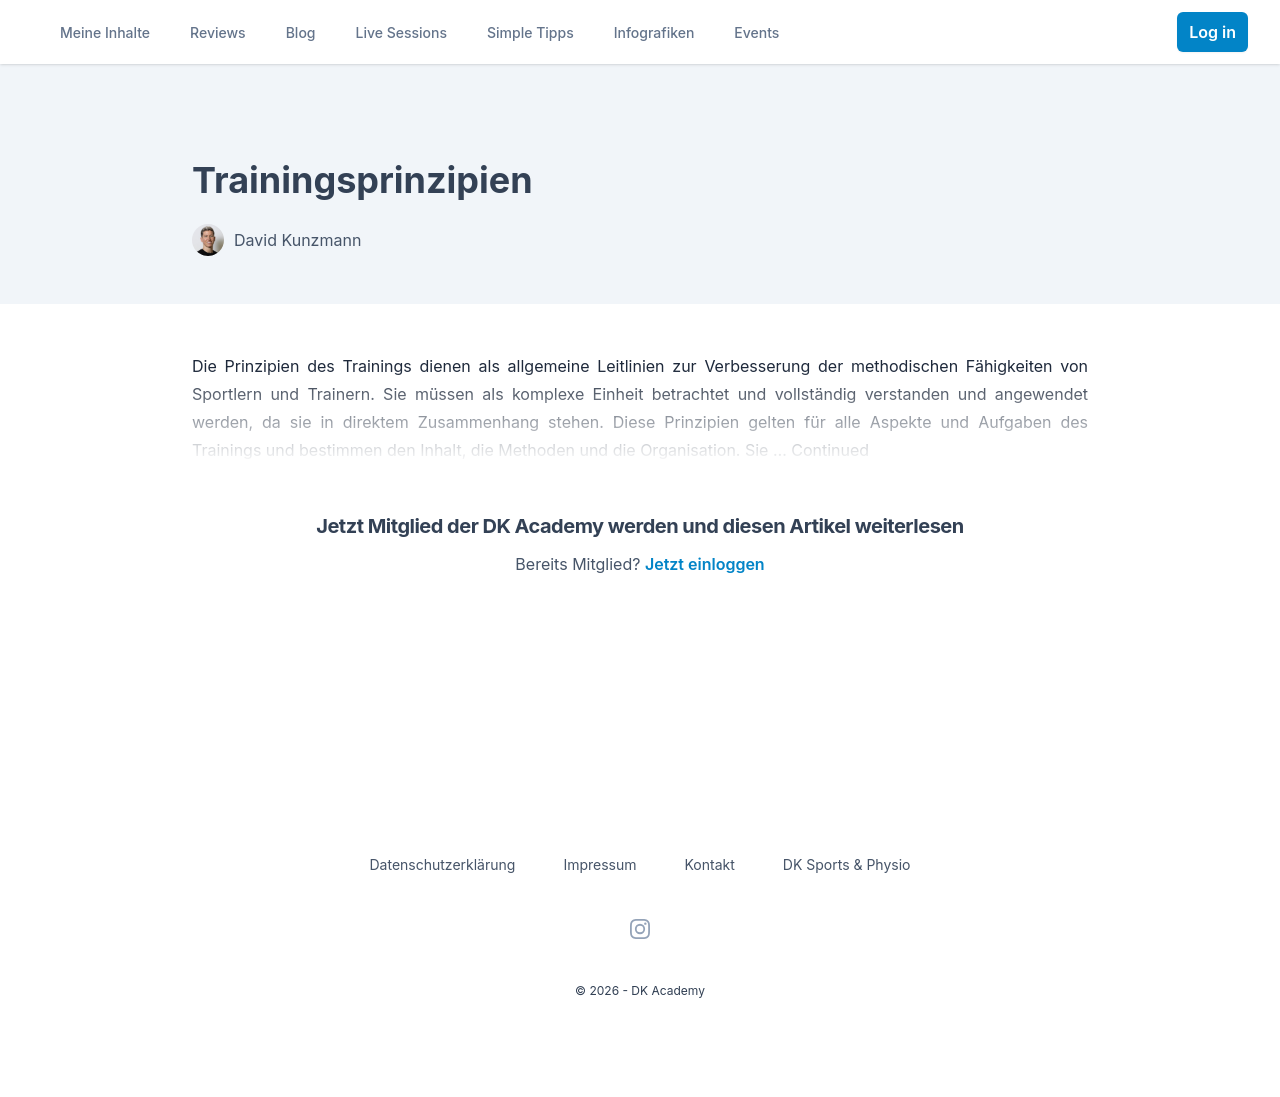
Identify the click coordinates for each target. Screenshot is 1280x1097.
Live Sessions (401, 32)
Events (756, 32)
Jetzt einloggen (705, 564)
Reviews (218, 32)
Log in (1212, 32)
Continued (830, 450)
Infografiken (654, 32)
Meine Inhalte (105, 32)
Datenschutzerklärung (443, 864)
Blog (301, 32)
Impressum (599, 864)
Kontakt (710, 864)
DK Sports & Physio (847, 864)
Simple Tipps (530, 32)
